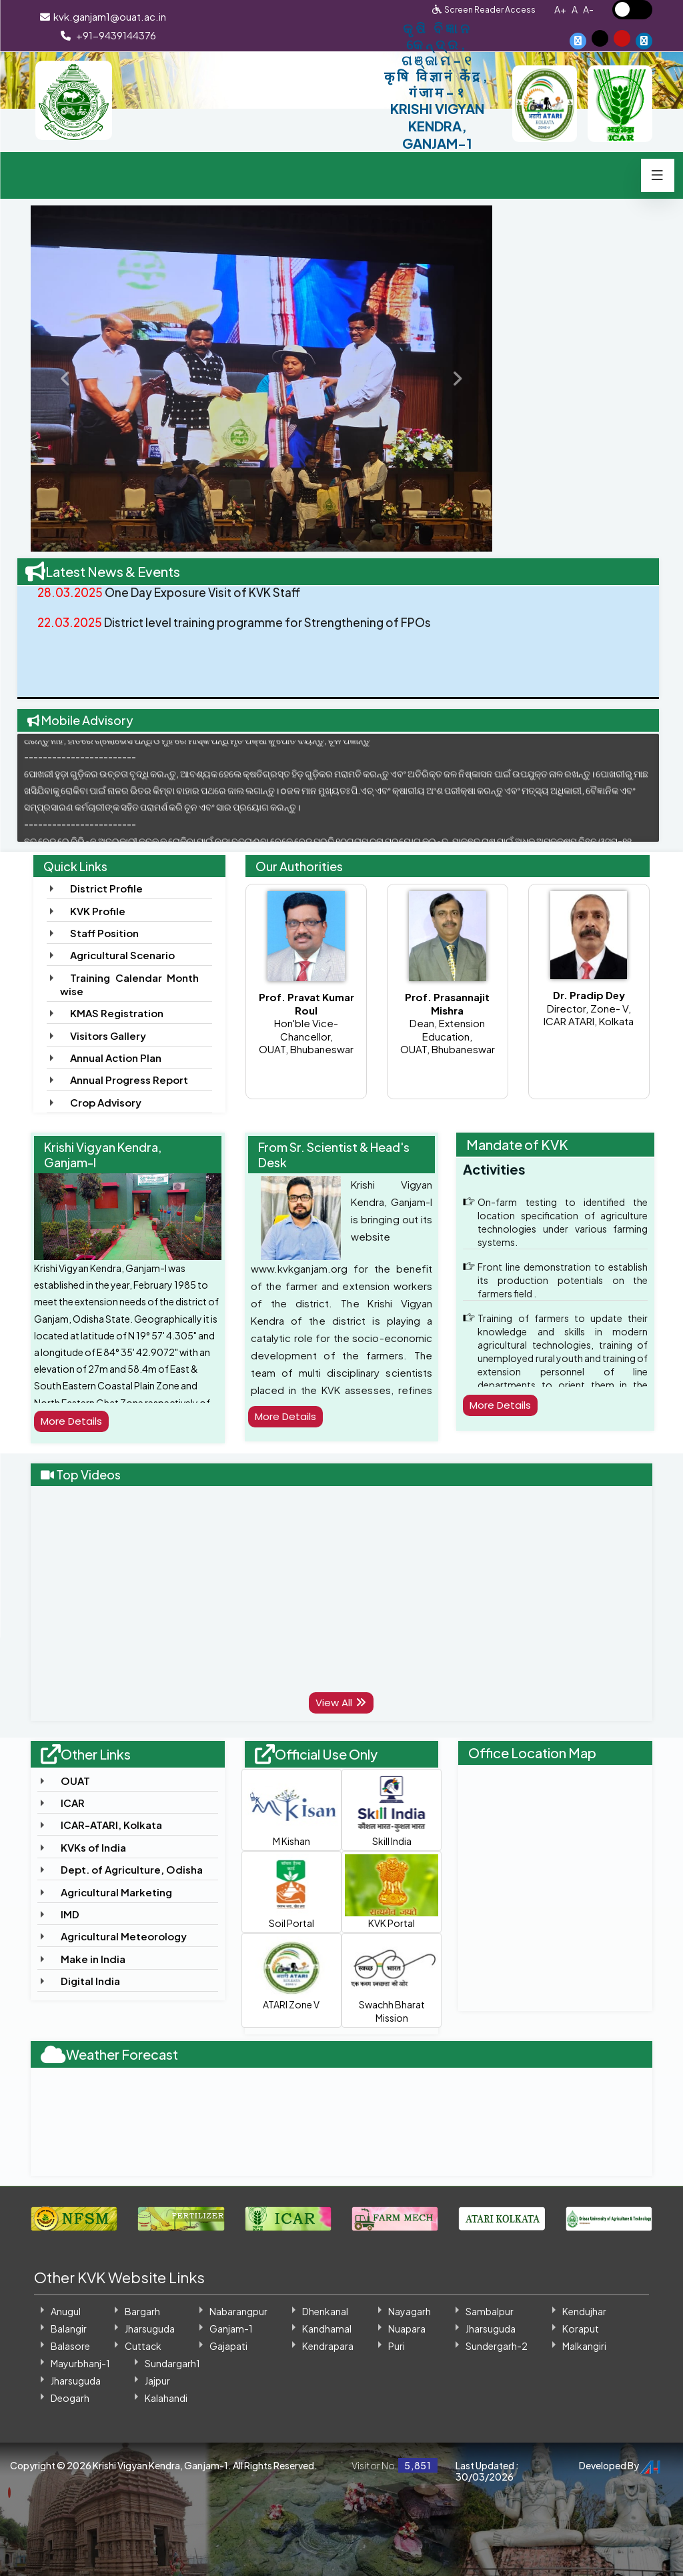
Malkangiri (584, 2346)
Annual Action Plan (115, 1057)
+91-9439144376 (107, 35)
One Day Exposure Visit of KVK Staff (174, 605)
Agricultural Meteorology (124, 1936)
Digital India (90, 1980)
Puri (396, 2346)
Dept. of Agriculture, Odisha (132, 1869)
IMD (70, 1914)
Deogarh (70, 2398)
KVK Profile (97, 910)
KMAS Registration (116, 1013)
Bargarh (142, 2311)
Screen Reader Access (490, 9)
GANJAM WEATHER (341, 2119)
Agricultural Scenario (122, 954)
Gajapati (228, 2346)
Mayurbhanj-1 (80, 2363)
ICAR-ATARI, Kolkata (111, 1824)
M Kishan (291, 1809)
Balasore (70, 2346)
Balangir (69, 2329)
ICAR (73, 1802)
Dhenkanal (325, 2311)
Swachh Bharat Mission (391, 1980)
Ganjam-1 (231, 2329)
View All (341, 1702)
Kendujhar (584, 2311)
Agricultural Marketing (116, 1892)
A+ (560, 9)
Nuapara (407, 2329)
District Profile (106, 888)
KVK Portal (391, 1891)
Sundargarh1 (172, 2363)
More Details (74, 1421)
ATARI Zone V (291, 1973)
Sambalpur (490, 2311)
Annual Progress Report (129, 1079)
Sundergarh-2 (497, 2346)
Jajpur (157, 2381)
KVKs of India (93, 1847)
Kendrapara (328, 2346)
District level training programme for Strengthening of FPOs (243, 636)
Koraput (580, 2329)
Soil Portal (291, 1891)
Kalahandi (166, 2398)
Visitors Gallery (108, 1035)
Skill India (391, 1809)
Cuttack (143, 2346)
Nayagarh (409, 2311)
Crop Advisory (105, 1102)
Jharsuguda (150, 2329)
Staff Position (104, 932)
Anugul (66, 2311)
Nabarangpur (238, 2311)
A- (588, 9)
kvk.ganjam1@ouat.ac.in (102, 16)
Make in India (93, 1958)
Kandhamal (327, 2329)
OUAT (75, 1780)
